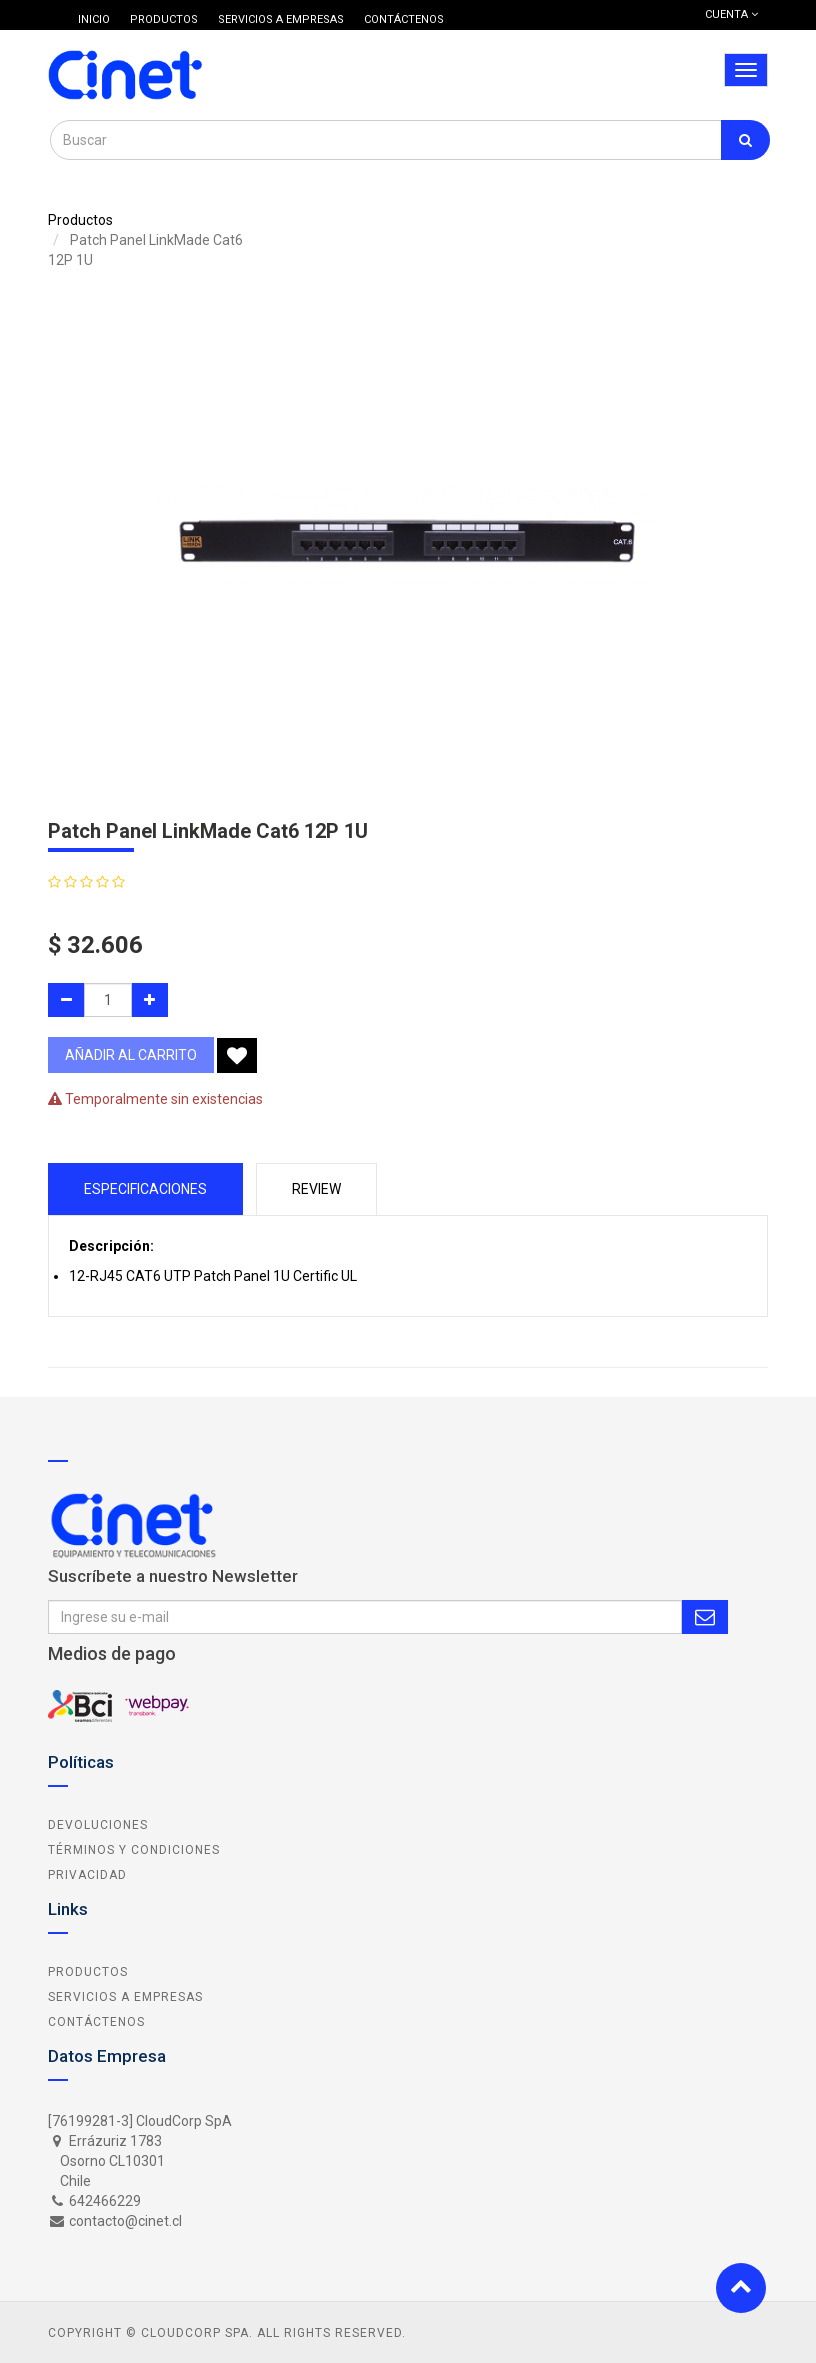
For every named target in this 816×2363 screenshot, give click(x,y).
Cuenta (731, 14)
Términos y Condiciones (134, 1850)
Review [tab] (316, 1189)
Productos (80, 220)
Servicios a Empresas (125, 1997)
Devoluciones (98, 1825)
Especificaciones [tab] (145, 1189)
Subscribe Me (705, 1617)
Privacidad (87, 1875)
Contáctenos (96, 2022)
